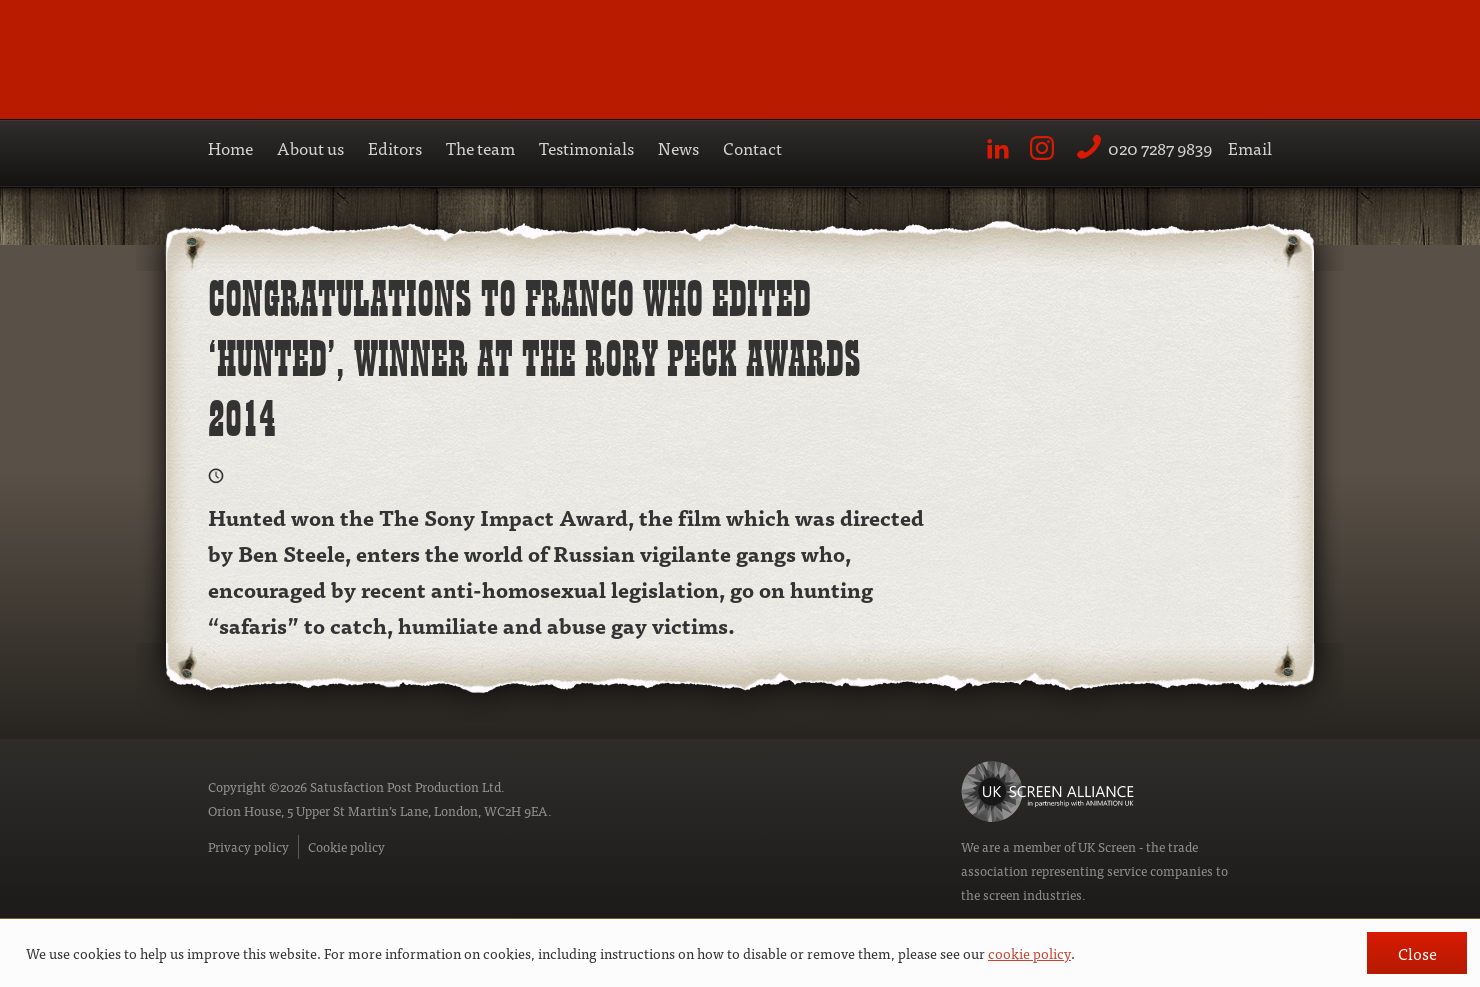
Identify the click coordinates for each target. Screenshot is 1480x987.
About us (310, 147)
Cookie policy (346, 846)
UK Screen (1107, 846)
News (678, 147)
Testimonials (586, 147)
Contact (752, 147)
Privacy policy (248, 846)
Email (1250, 147)
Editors (395, 147)
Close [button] (1417, 953)
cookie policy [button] (1029, 953)
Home (230, 147)
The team (480, 147)
